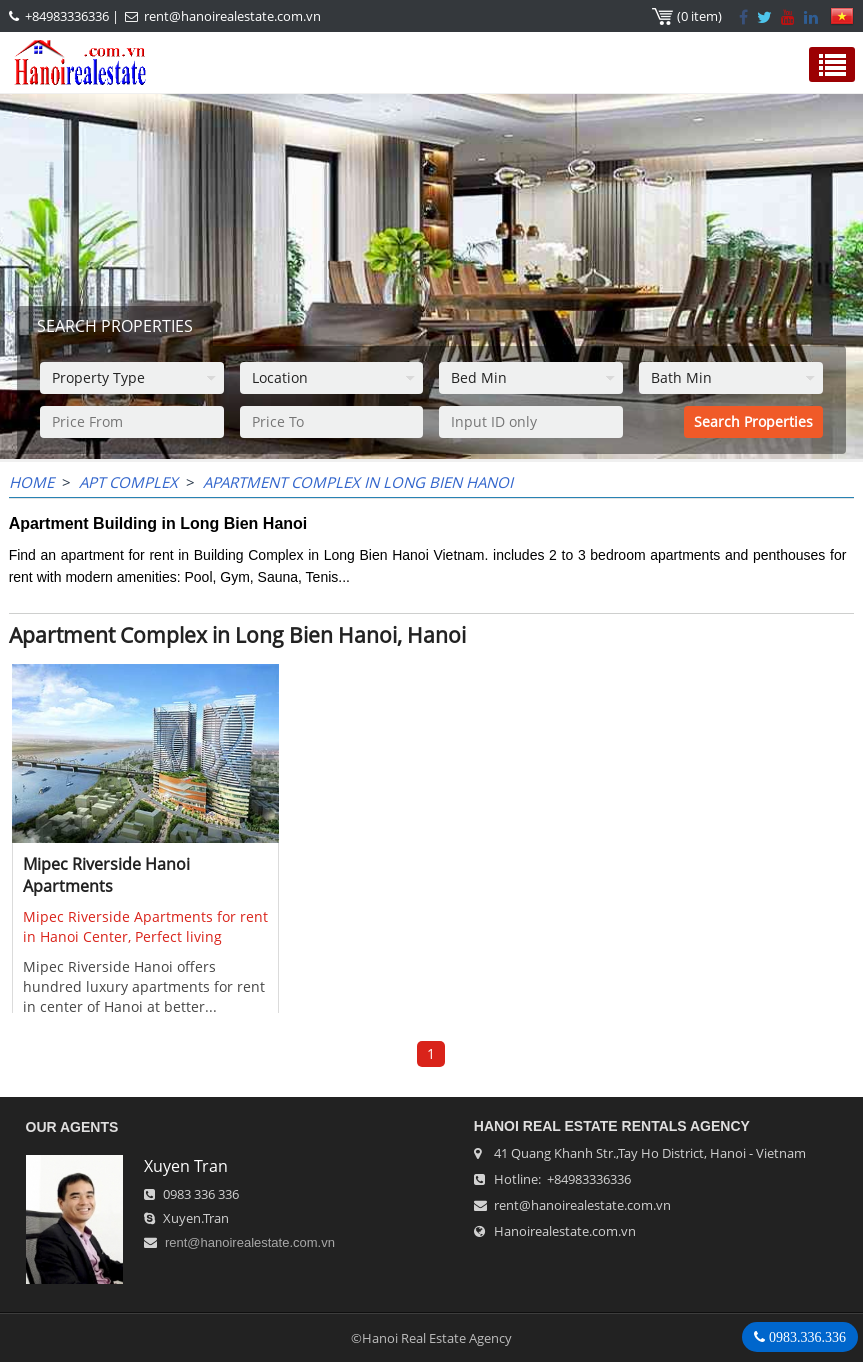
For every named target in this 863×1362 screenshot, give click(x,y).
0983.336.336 (805, 1337)
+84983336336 (67, 16)
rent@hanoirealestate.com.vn (232, 16)
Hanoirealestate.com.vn (565, 1231)
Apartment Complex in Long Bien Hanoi (358, 482)
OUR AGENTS (72, 1127)
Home (31, 482)
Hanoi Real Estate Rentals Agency (612, 1126)
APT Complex (128, 482)
